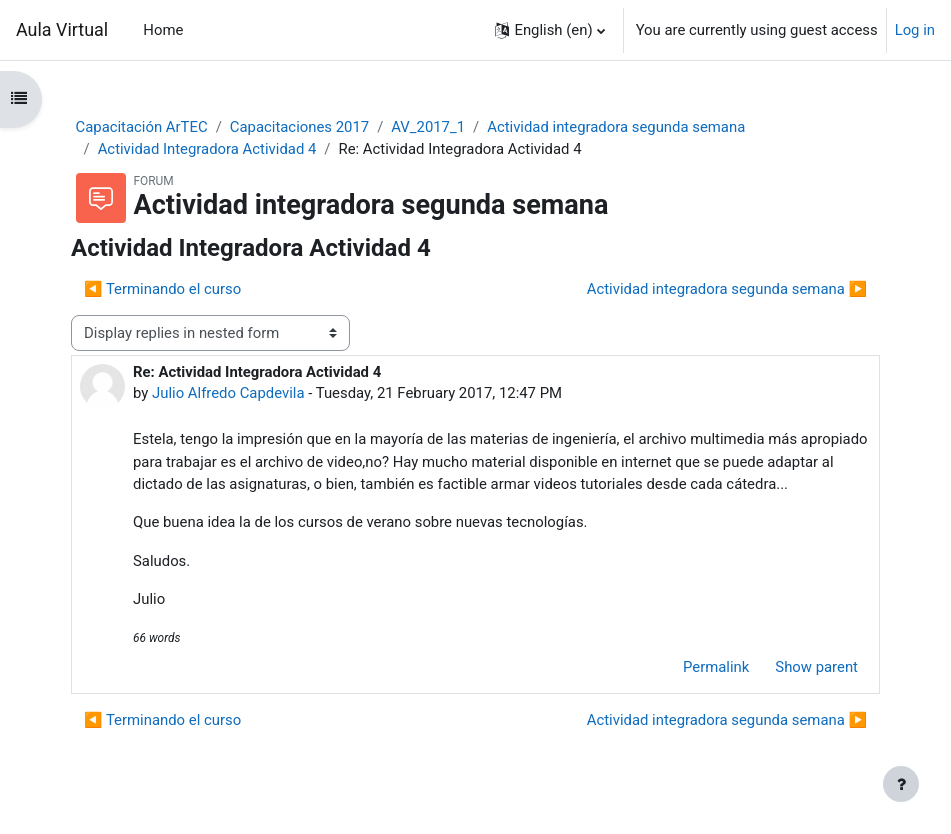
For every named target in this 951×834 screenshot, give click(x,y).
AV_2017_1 (428, 127)
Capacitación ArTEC (142, 127)
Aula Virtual (62, 29)
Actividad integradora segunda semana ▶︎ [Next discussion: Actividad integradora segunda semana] (727, 289)
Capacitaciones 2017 (299, 127)
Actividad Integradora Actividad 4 (207, 149)
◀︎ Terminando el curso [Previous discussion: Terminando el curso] (162, 289)
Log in (915, 30)
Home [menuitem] (163, 30)
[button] (549, 30)
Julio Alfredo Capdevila (228, 393)
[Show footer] (901, 784)
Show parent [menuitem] (816, 667)
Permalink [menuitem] (716, 667)
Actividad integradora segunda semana (616, 127)
